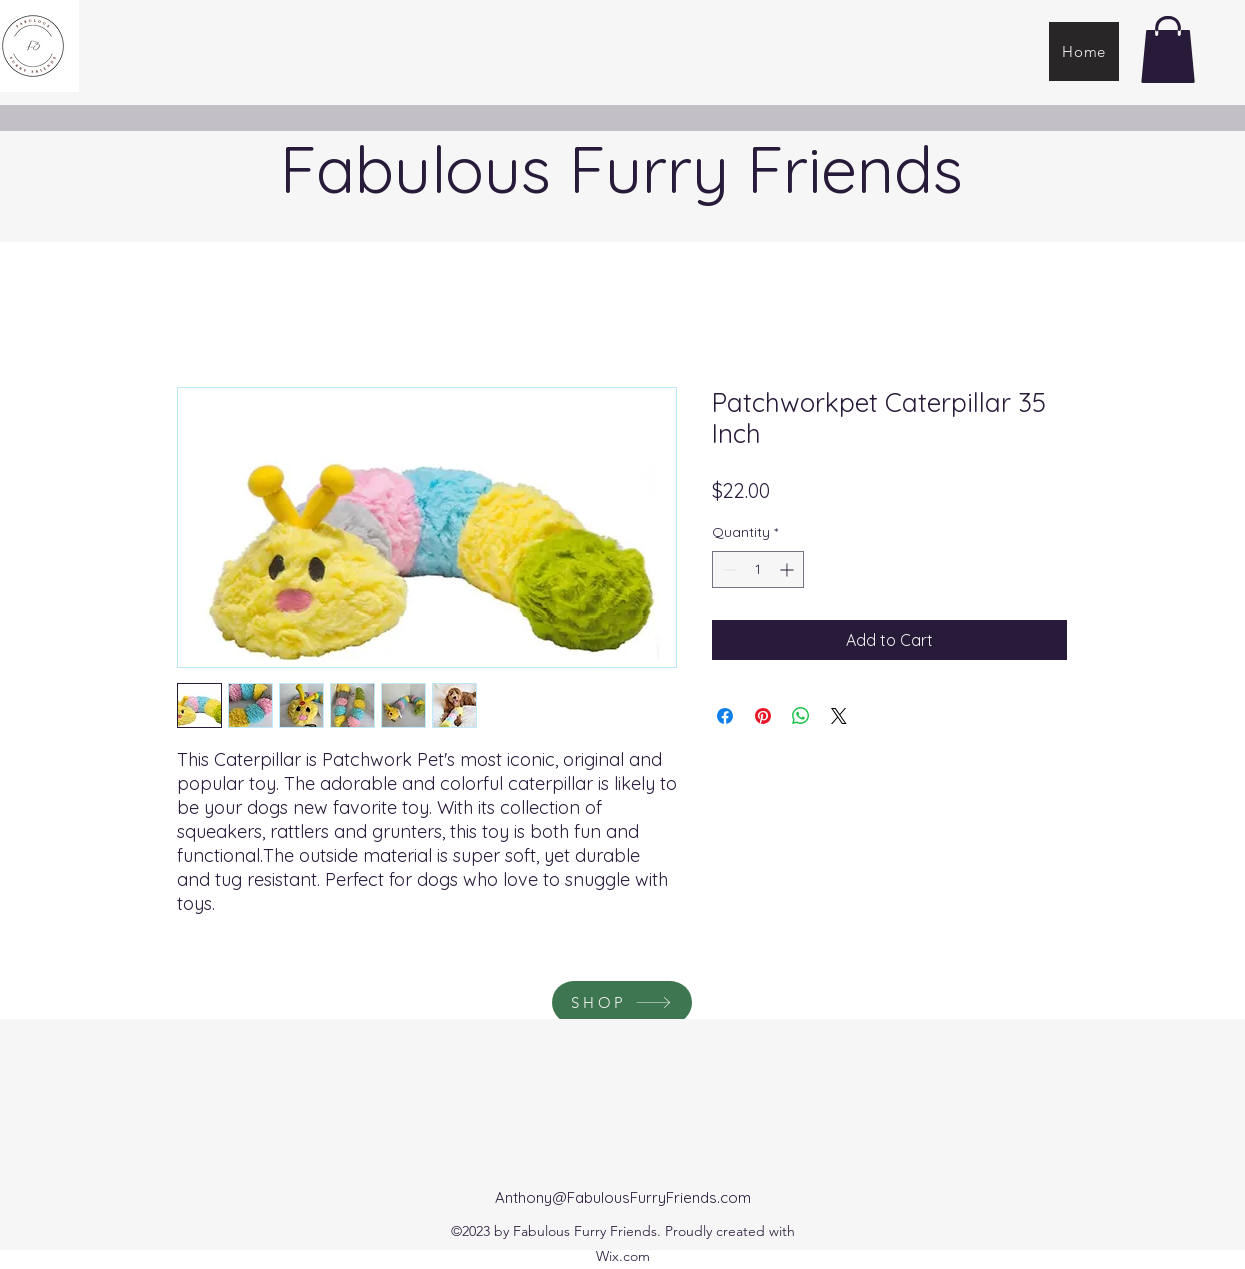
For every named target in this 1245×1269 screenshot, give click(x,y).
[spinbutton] (758, 569)
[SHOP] (622, 1002)
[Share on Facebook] (725, 716)
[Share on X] (839, 716)
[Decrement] (727, 569)
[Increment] (788, 569)
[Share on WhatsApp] (801, 716)
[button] (1168, 49)
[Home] (1084, 51)
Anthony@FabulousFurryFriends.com (623, 1197)
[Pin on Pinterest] (763, 716)
